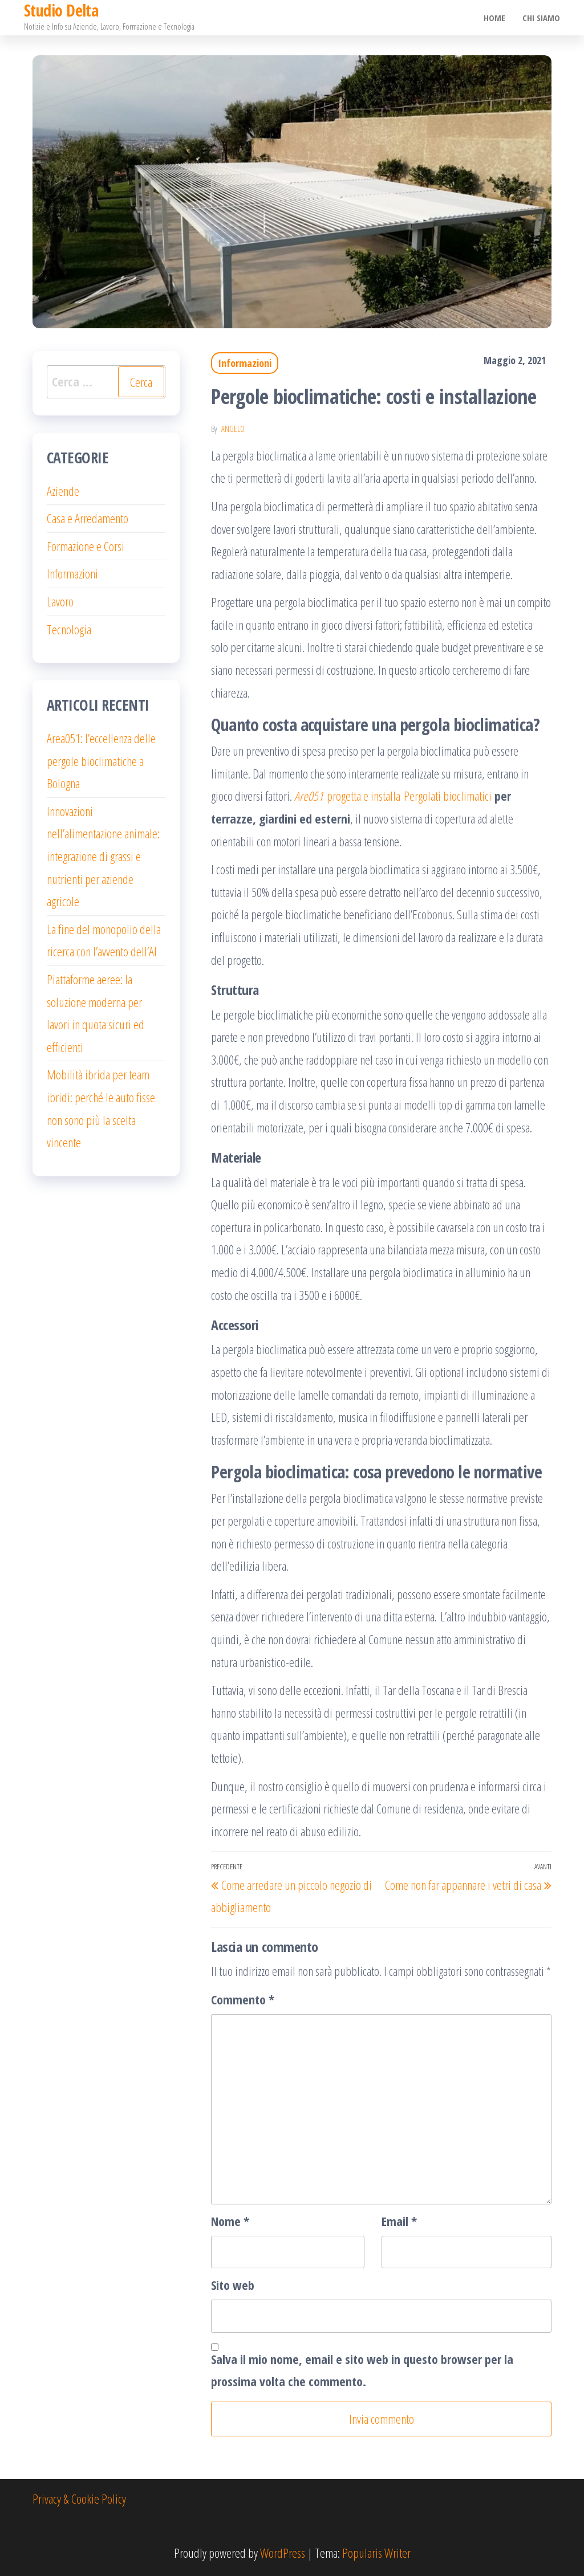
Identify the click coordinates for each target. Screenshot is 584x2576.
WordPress (282, 2552)
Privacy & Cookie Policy (79, 2498)
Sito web (232, 2284)
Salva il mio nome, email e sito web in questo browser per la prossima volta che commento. (362, 2370)
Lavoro (60, 601)
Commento (242, 1999)
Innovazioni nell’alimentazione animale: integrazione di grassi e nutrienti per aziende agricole (103, 856)
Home (494, 17)
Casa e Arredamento (87, 518)
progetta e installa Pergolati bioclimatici (393, 795)
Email (399, 2220)
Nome (230, 2220)
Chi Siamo (541, 17)
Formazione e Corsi (85, 546)
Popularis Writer (376, 2552)
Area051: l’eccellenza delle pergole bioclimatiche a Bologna (101, 760)
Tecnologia (69, 629)
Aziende (63, 490)
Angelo (233, 428)
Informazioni (244, 363)
